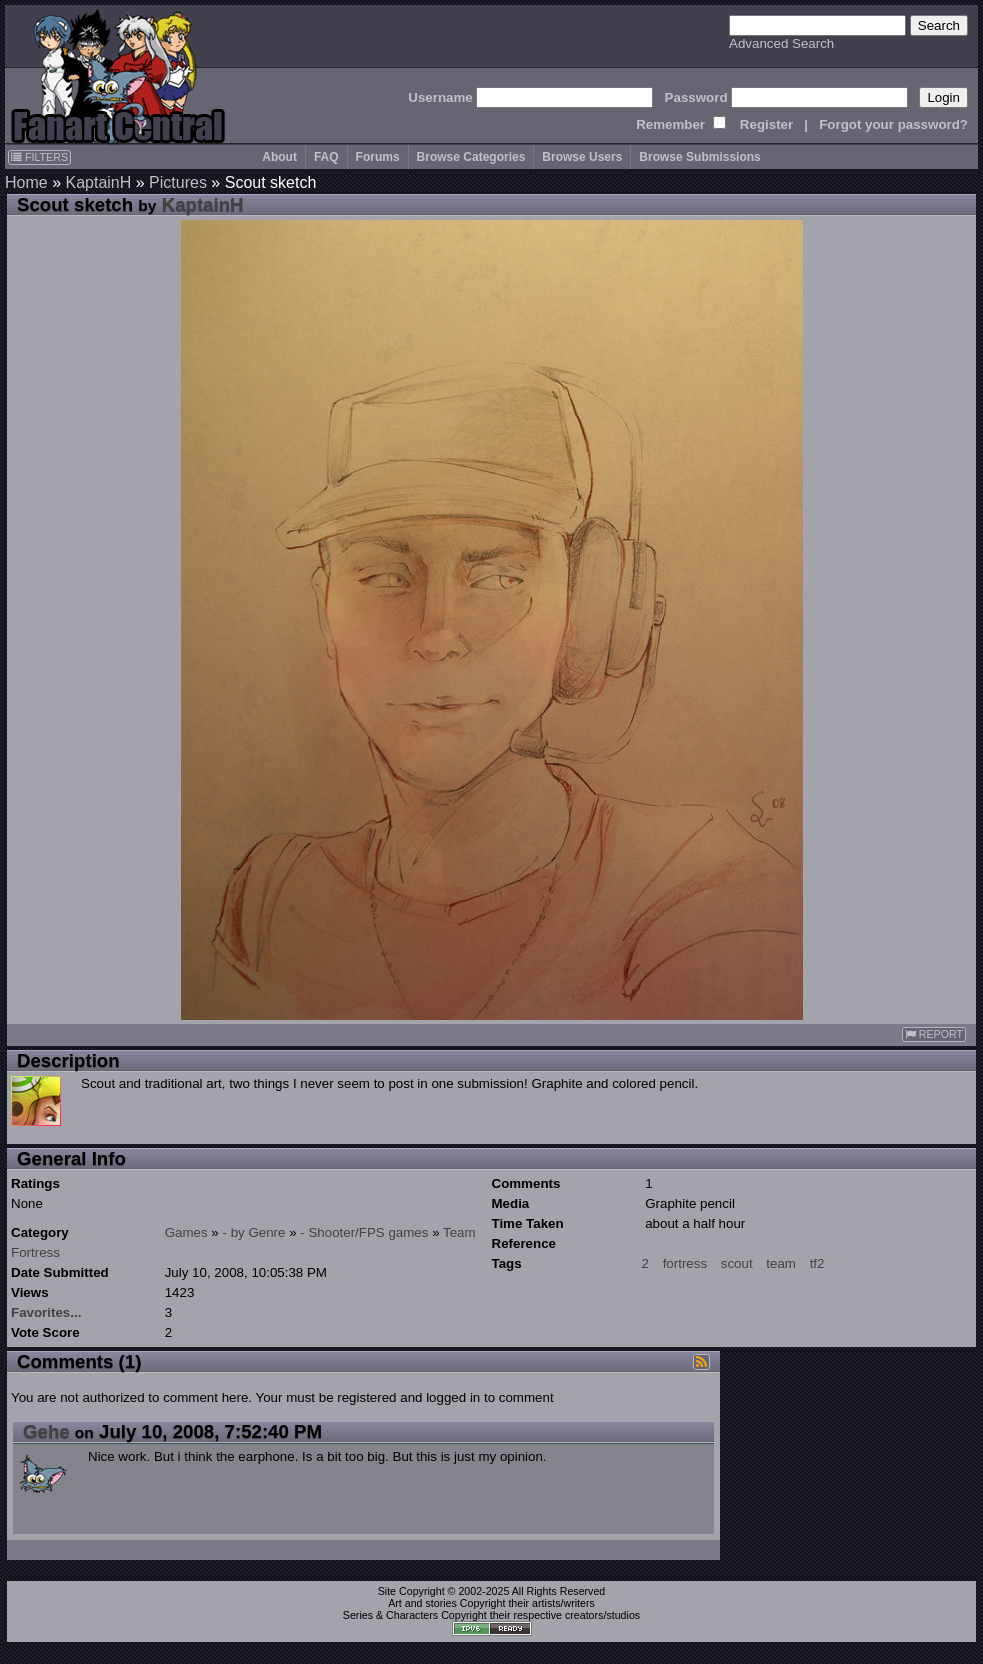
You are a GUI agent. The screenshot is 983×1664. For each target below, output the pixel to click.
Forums (378, 157)
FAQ (326, 157)
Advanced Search (781, 43)
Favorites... (46, 1312)
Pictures (178, 182)
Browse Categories (471, 157)
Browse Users (582, 157)
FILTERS (39, 157)
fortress (685, 1263)
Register (766, 124)
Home (26, 182)
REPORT (934, 1034)
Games (186, 1232)
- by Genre (254, 1232)
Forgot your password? (893, 124)
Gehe (46, 1431)
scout (737, 1263)
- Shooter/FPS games (364, 1232)
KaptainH (98, 182)
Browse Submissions (699, 157)
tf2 (817, 1263)
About (279, 157)
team (781, 1263)
